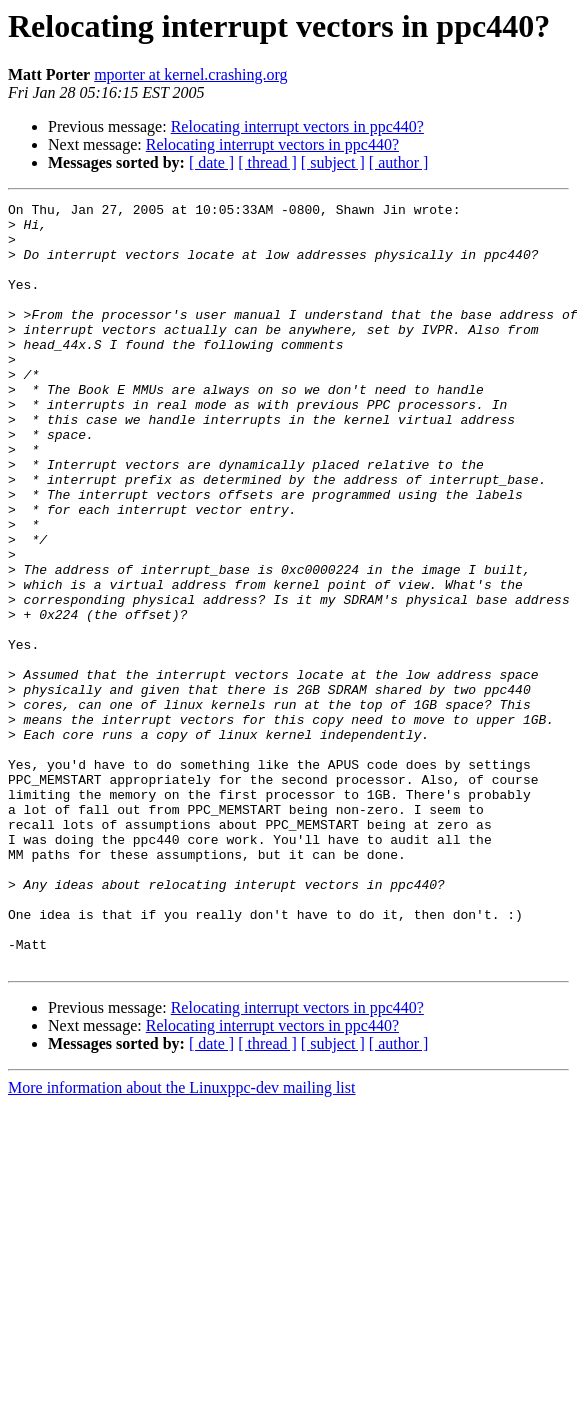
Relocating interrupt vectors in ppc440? (297, 126)
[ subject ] (333, 162)
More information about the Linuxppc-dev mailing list (181, 1240)
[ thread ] (267, 162)
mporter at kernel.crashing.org (190, 74)
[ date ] (211, 162)
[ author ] (399, 162)
